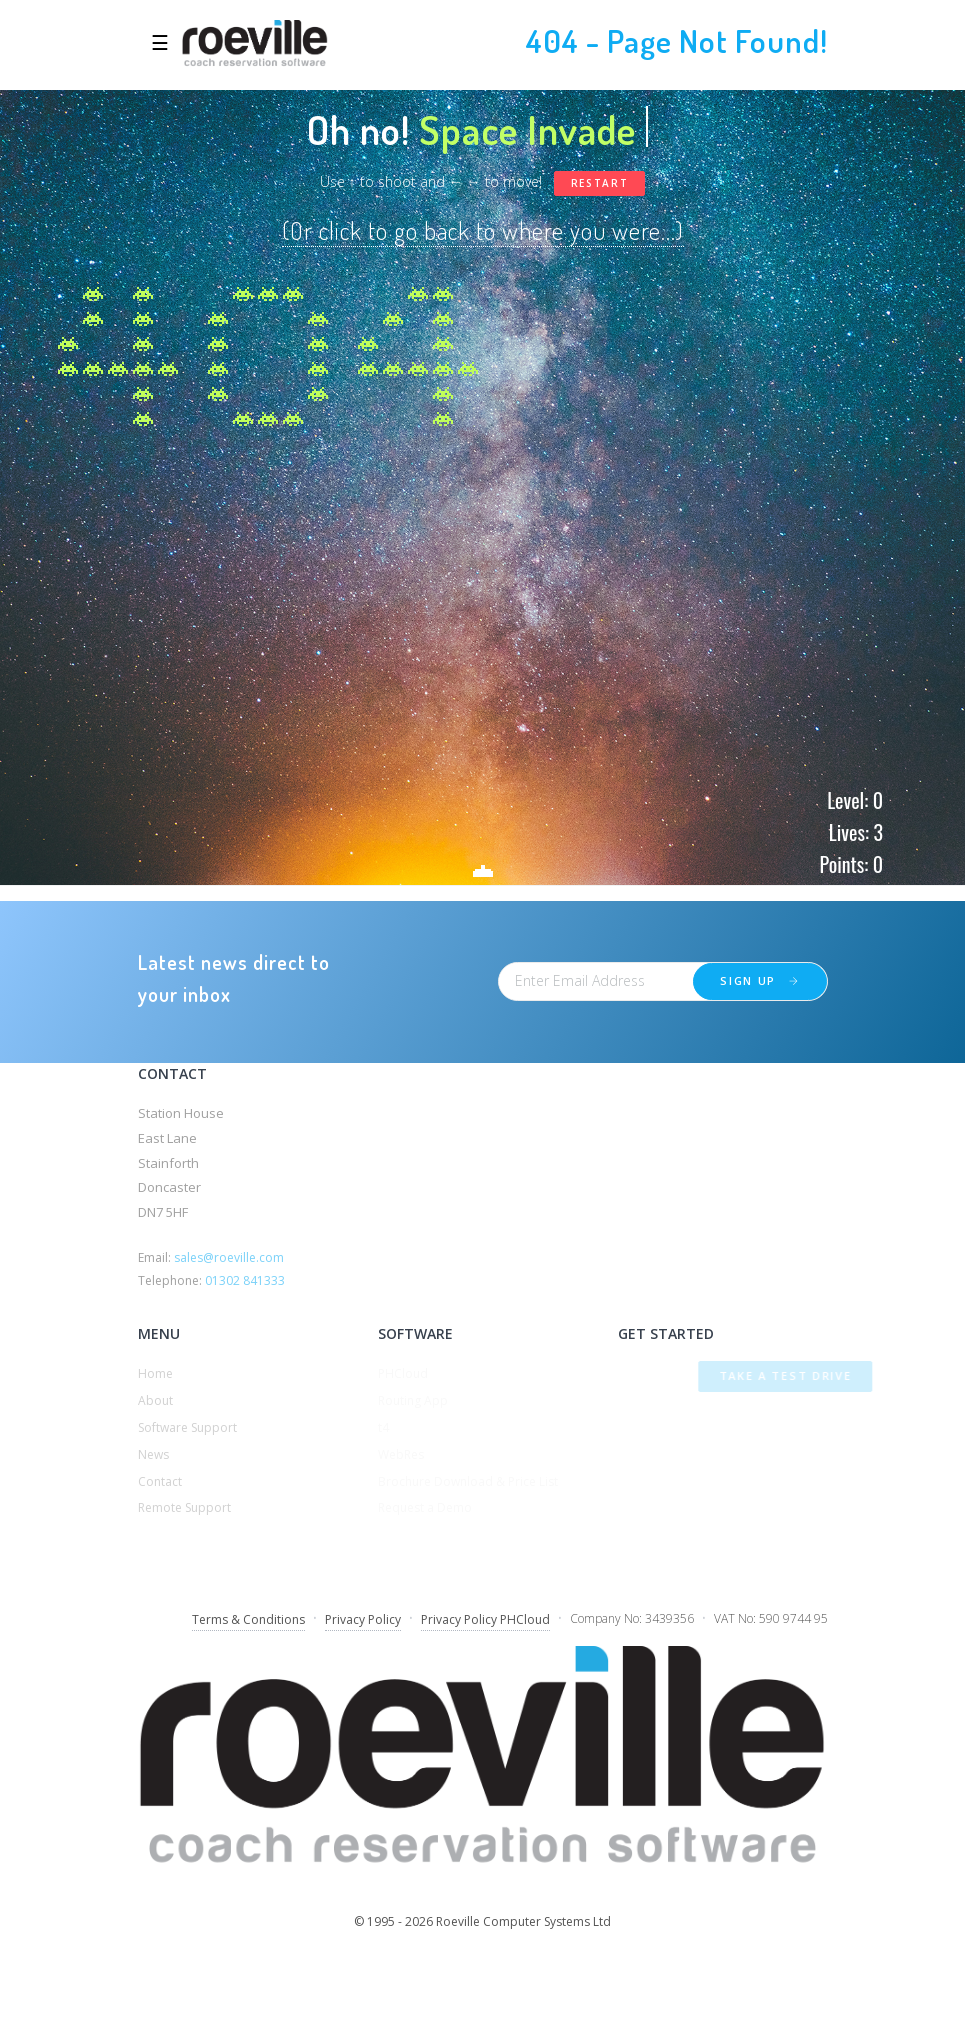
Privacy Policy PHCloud (485, 1619)
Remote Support (184, 1507)
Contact (160, 1481)
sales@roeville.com (229, 1257)
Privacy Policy (363, 1619)
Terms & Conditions (248, 1619)
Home (155, 1373)
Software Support (187, 1427)
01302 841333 (245, 1280)
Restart (600, 183)
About (155, 1400)
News (153, 1454)
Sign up (761, 980)
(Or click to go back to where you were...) (483, 230)
